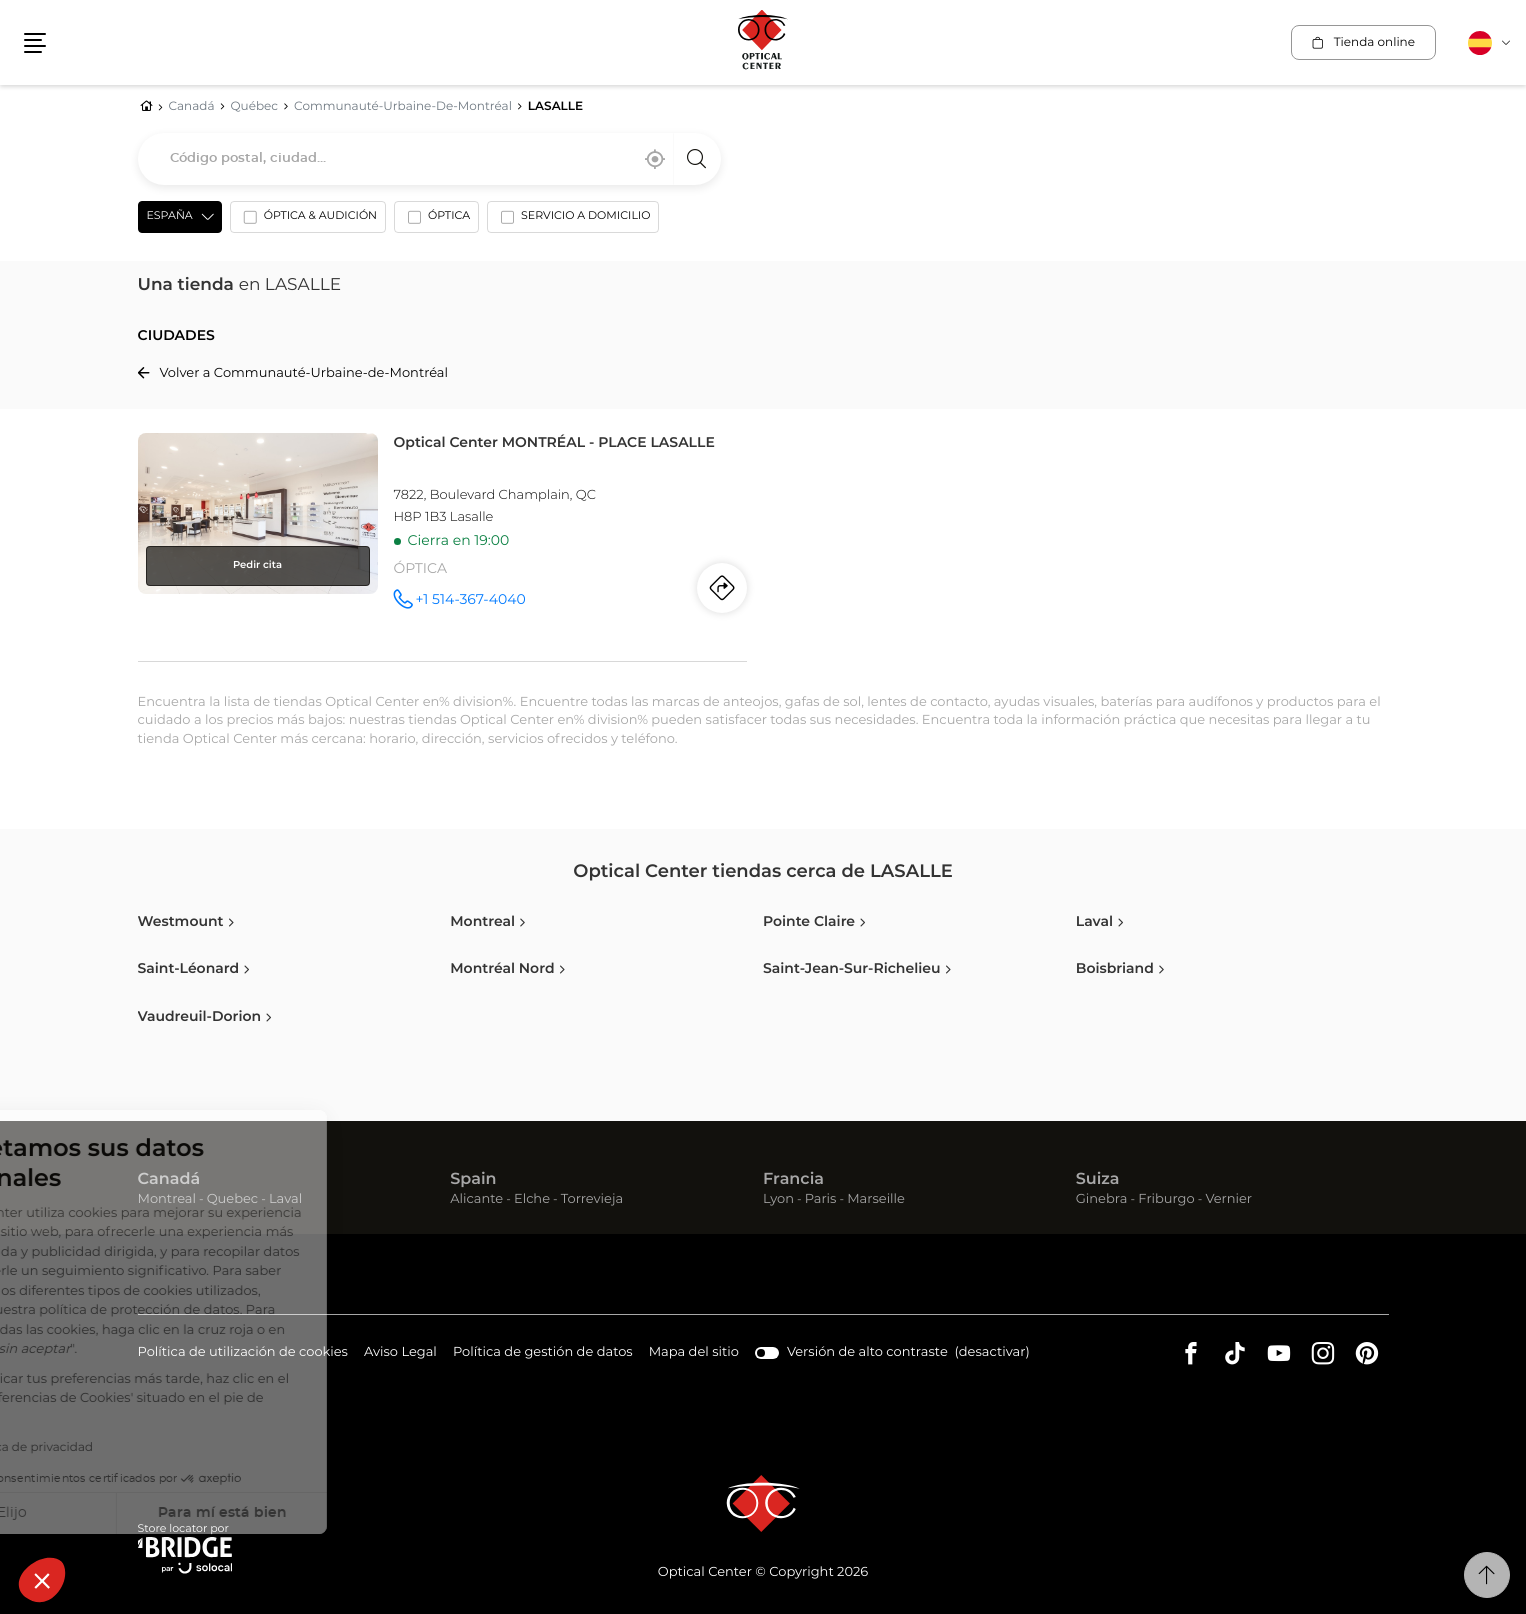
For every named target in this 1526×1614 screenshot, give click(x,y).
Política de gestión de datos (543, 1353)
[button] (42, 1580)
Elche (532, 1199)
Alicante (476, 1199)
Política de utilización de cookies (243, 1353)
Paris (821, 1199)
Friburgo (1166, 1199)
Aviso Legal (400, 1353)
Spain (473, 1180)
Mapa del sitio (694, 1352)
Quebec (232, 1199)
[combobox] (429, 159)
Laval (285, 1199)
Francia (793, 1180)
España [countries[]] (170, 216)
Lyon (778, 1199)
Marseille (876, 1199)
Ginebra (1102, 1199)
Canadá (169, 1180)
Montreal (167, 1199)
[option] (308, 221)
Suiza (1098, 1180)
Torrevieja (592, 1199)
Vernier (1228, 1199)
